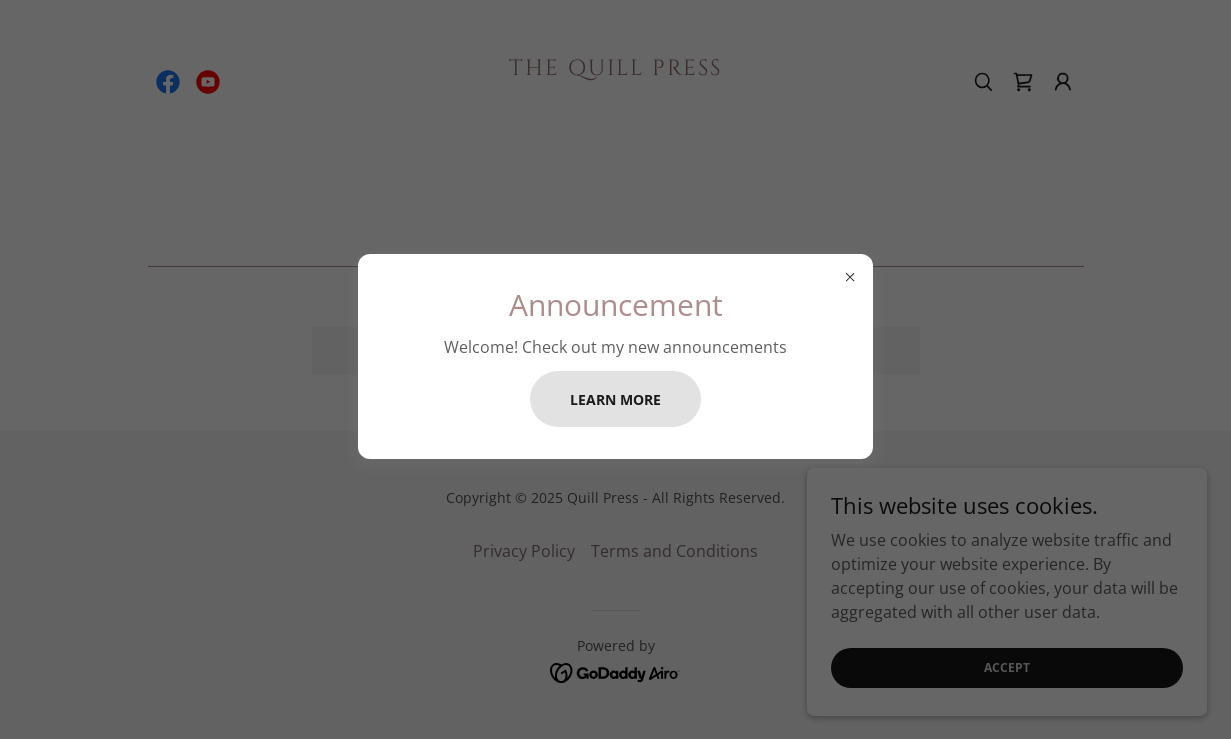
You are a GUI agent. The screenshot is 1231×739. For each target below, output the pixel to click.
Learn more (615, 399)
